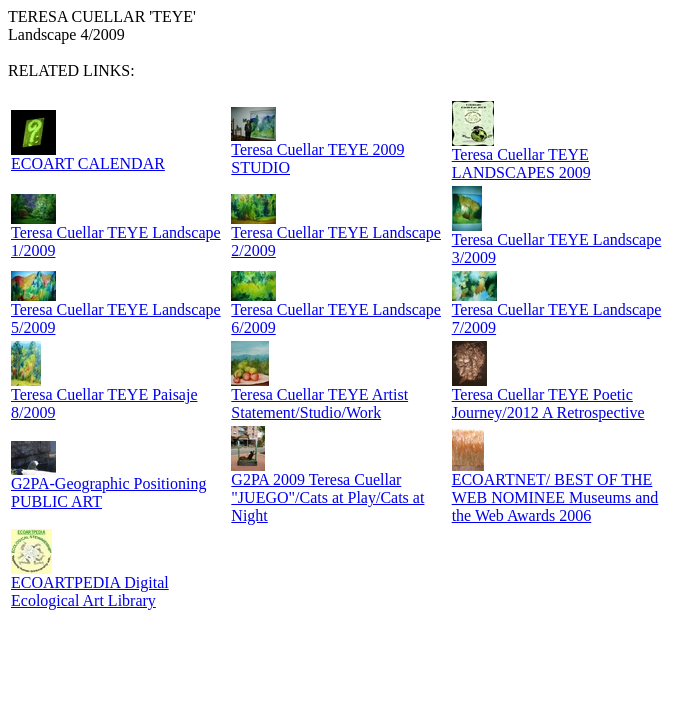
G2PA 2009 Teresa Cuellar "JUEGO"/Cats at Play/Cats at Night (327, 497)
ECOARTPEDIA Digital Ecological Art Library (90, 591)
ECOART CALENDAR (88, 163)
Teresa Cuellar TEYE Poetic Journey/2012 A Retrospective (548, 403)
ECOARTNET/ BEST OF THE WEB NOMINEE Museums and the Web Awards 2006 (555, 497)
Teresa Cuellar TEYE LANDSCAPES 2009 (521, 163)
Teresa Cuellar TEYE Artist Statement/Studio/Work (319, 403)
